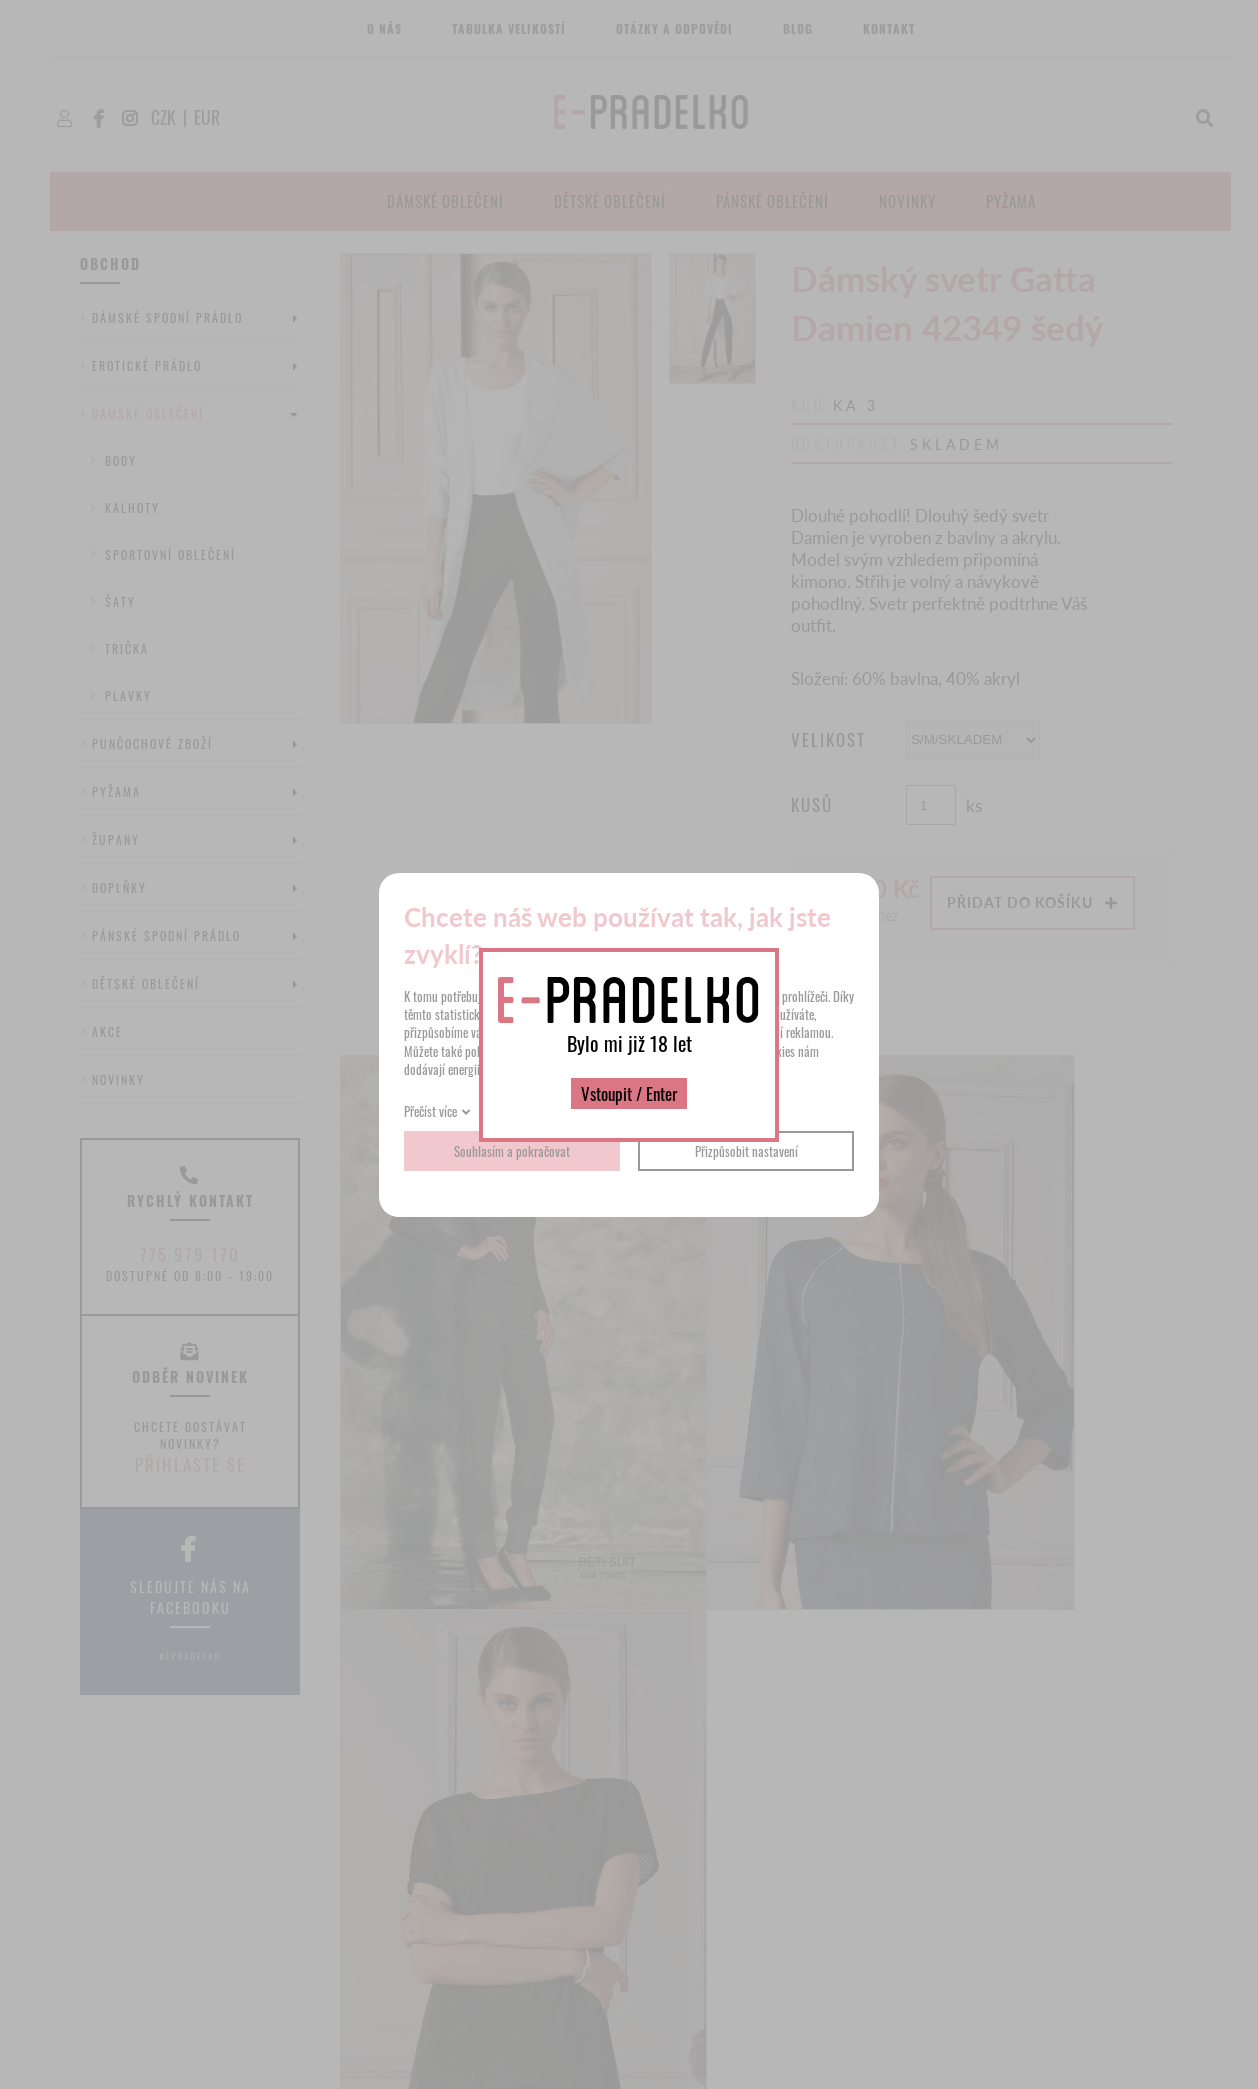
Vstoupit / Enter (629, 1093)
